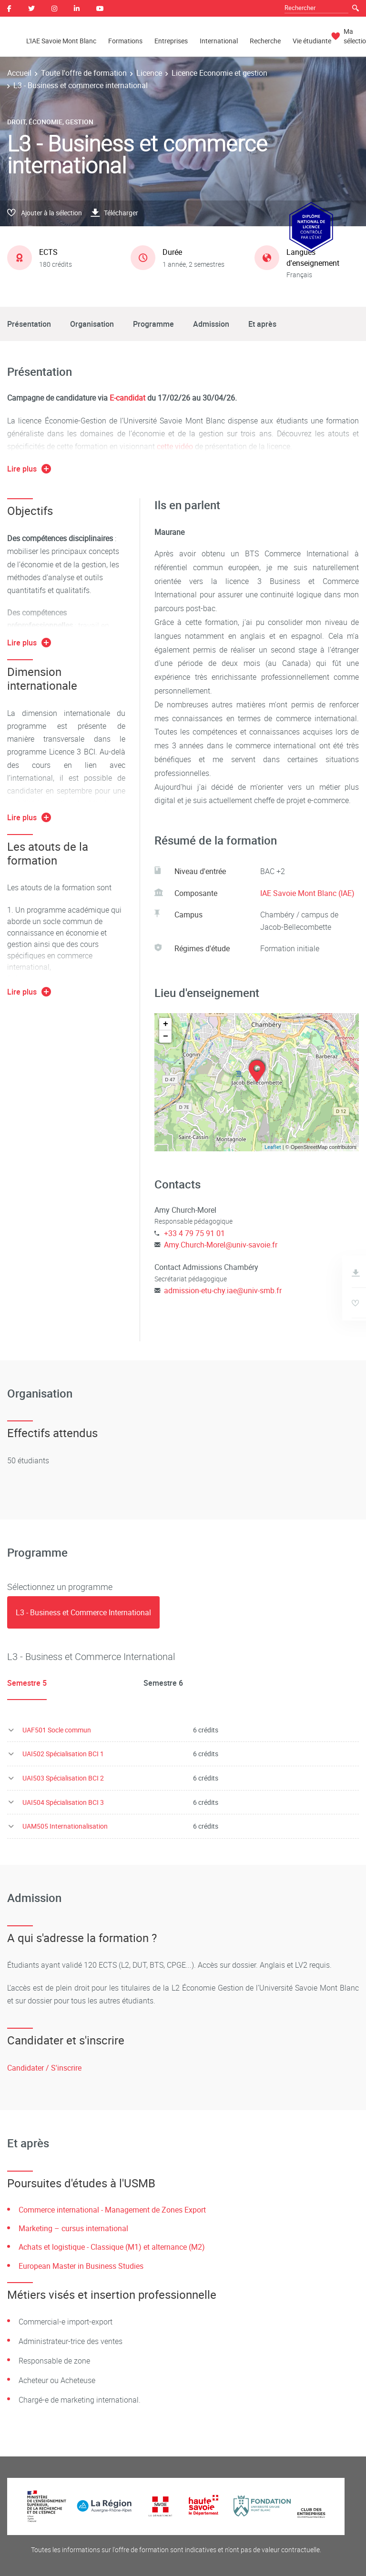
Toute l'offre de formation (84, 73)
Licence (149, 73)
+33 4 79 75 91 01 (194, 1233)
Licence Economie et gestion (219, 73)
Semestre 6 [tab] (163, 1683)
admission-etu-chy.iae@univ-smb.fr (223, 1290)
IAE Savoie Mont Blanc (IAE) (307, 893)
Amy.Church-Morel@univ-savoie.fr (220, 1244)
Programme (153, 324)
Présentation (29, 324)
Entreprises (171, 40)
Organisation (92, 324)
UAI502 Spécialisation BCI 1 (63, 1753)
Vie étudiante (312, 40)
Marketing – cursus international (73, 2228)
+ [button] (165, 1024)
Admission (211, 324)
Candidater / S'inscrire (44, 2068)
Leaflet (272, 1146)
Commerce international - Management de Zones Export (112, 2209)
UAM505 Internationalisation (65, 1826)
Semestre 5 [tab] (27, 1683)
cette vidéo (175, 446)
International (219, 40)
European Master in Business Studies (81, 2266)
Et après (262, 324)
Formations (125, 40)
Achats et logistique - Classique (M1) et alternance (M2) (112, 2247)
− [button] (165, 1036)
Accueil (19, 73)
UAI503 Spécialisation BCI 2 (63, 1777)
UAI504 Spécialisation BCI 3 (63, 1802)
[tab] (83, 1612)
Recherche (265, 40)
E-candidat (128, 397)
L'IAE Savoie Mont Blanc (61, 40)
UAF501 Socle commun (56, 1729)
